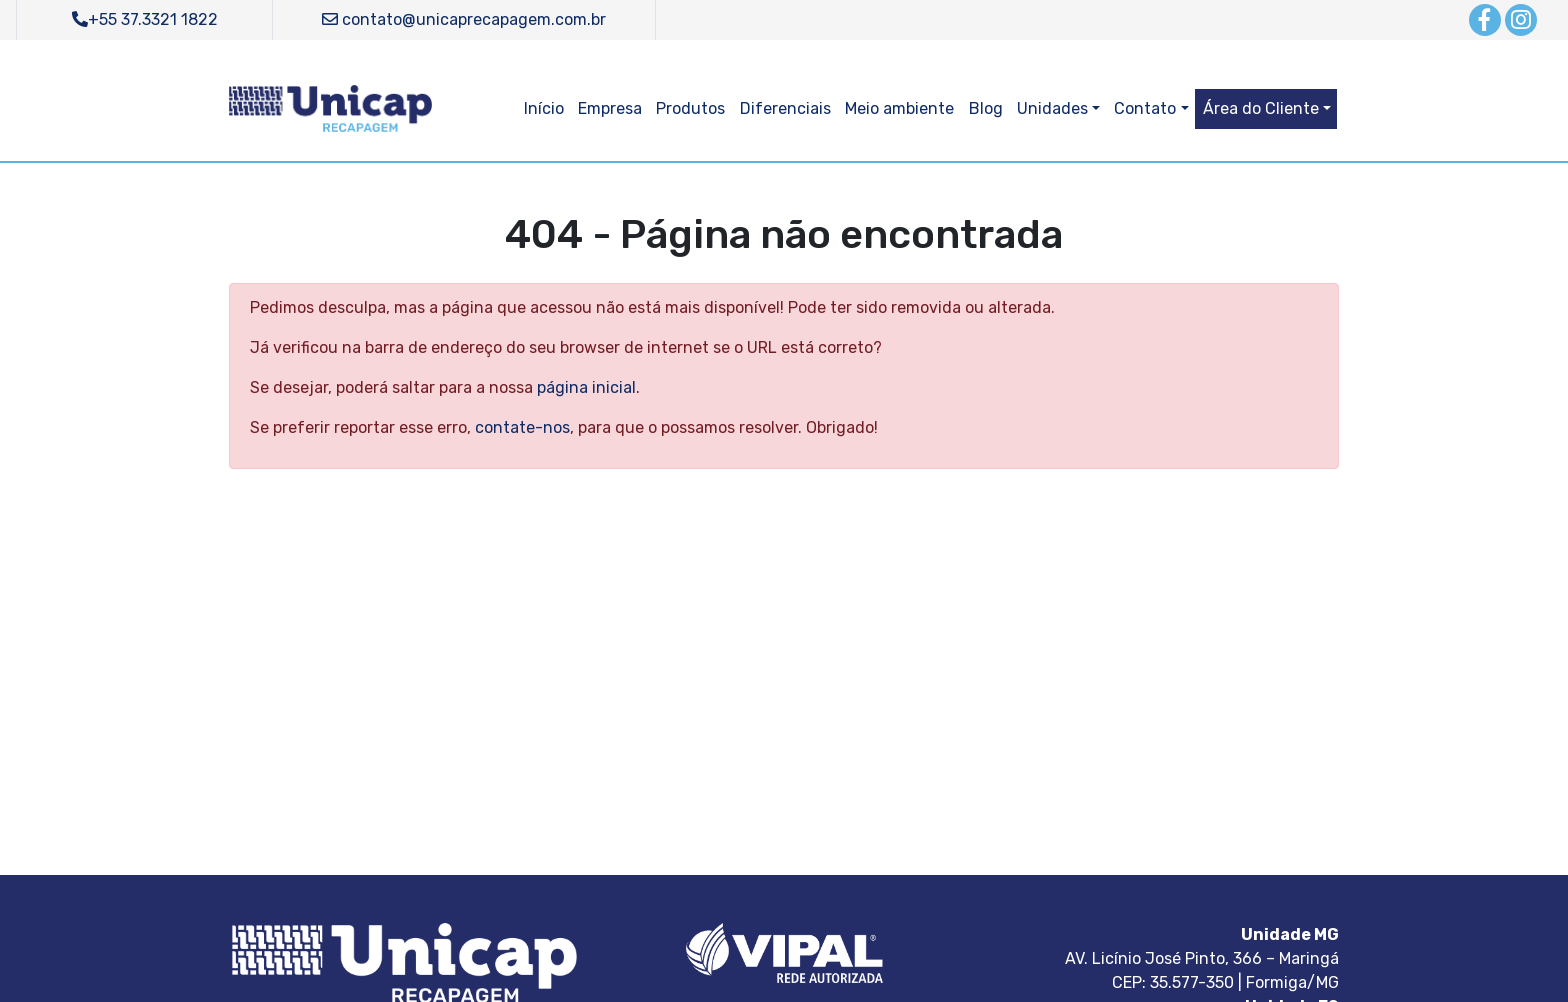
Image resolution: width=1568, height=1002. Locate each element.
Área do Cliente (1261, 108)
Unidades (1052, 108)
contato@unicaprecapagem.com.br (464, 19)
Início (544, 108)
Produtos (690, 108)
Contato (1145, 108)
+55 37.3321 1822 (145, 19)
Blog (986, 108)
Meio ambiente (899, 108)
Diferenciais (785, 108)
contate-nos (522, 427)
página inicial (586, 387)
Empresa (610, 108)
